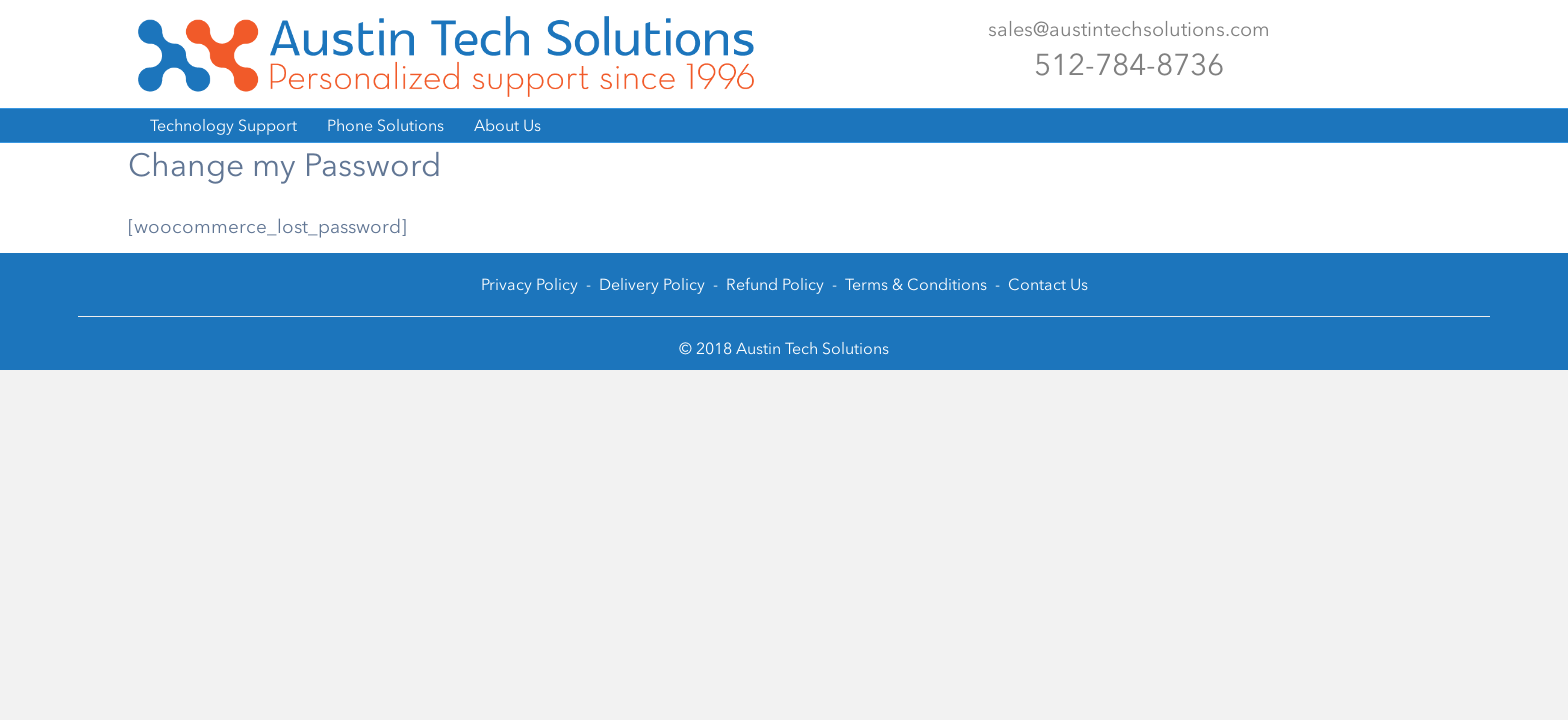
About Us (507, 125)
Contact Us (1048, 284)
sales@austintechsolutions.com (1129, 29)
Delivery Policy (652, 284)
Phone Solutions (385, 125)
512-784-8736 (1129, 65)
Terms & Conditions (916, 284)
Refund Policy (775, 284)
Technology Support (223, 125)
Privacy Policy (529, 284)
